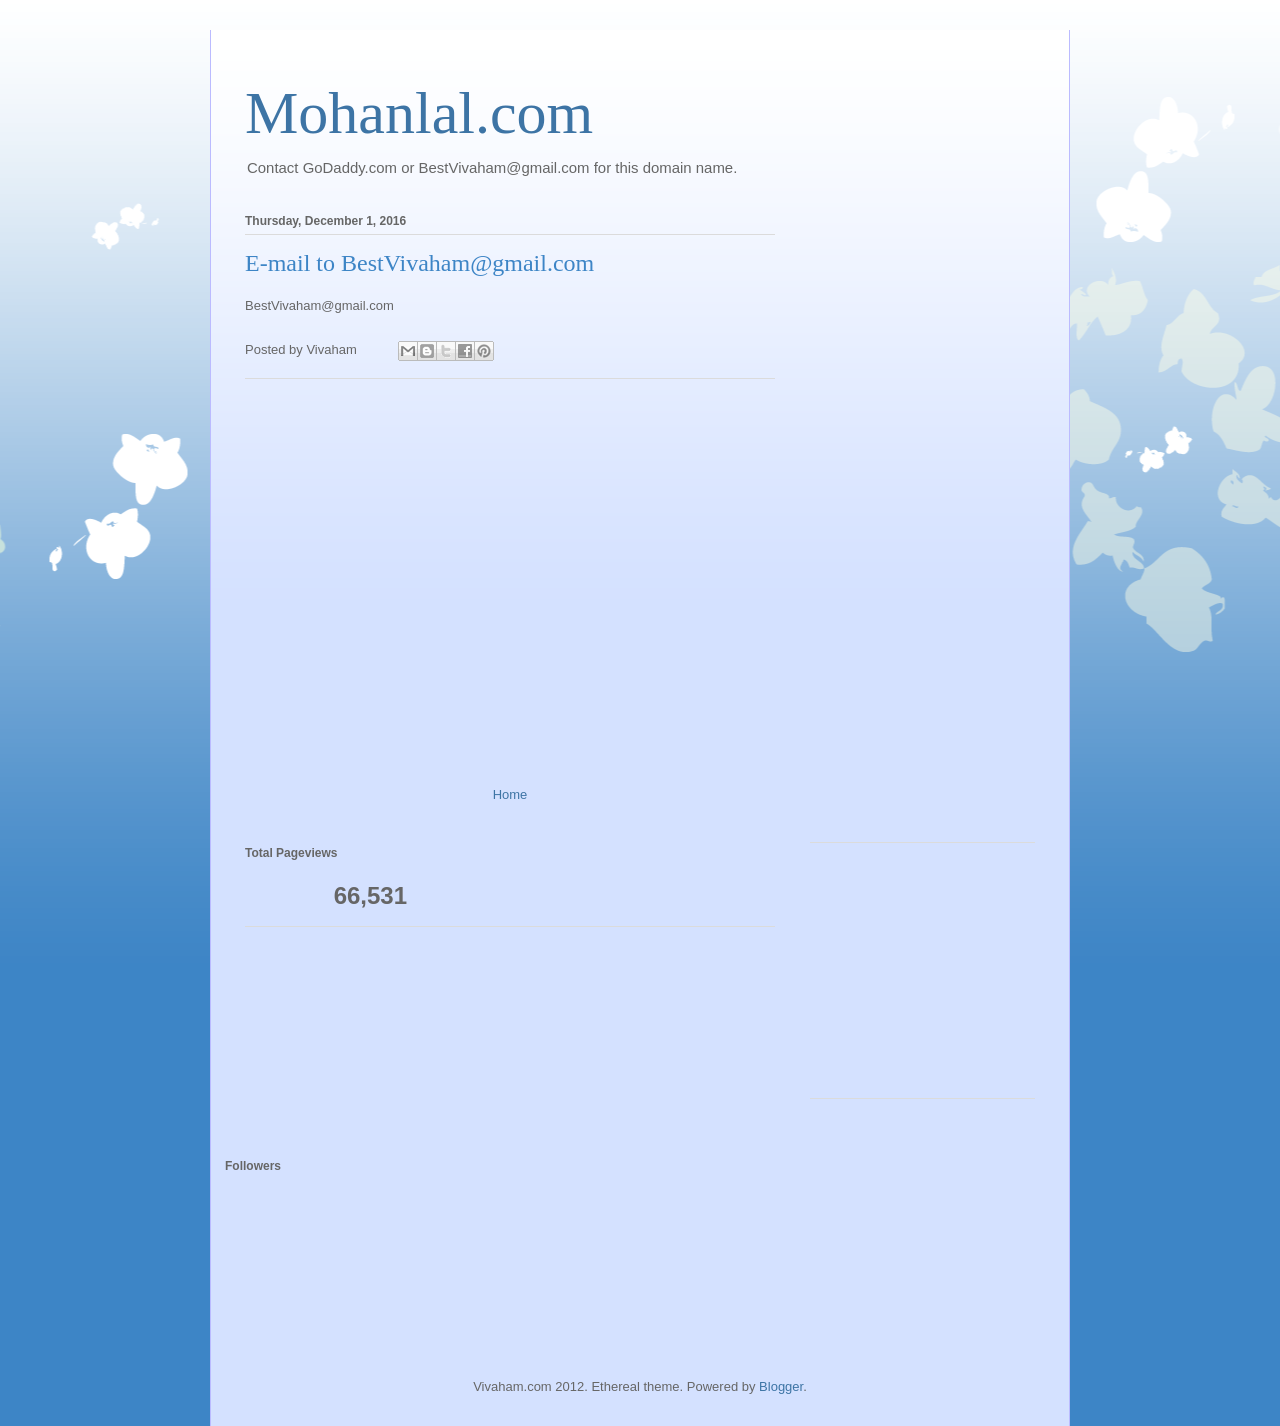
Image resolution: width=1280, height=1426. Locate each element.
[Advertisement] (510, 575)
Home (510, 794)
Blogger (781, 1386)
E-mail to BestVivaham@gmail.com (419, 263)
